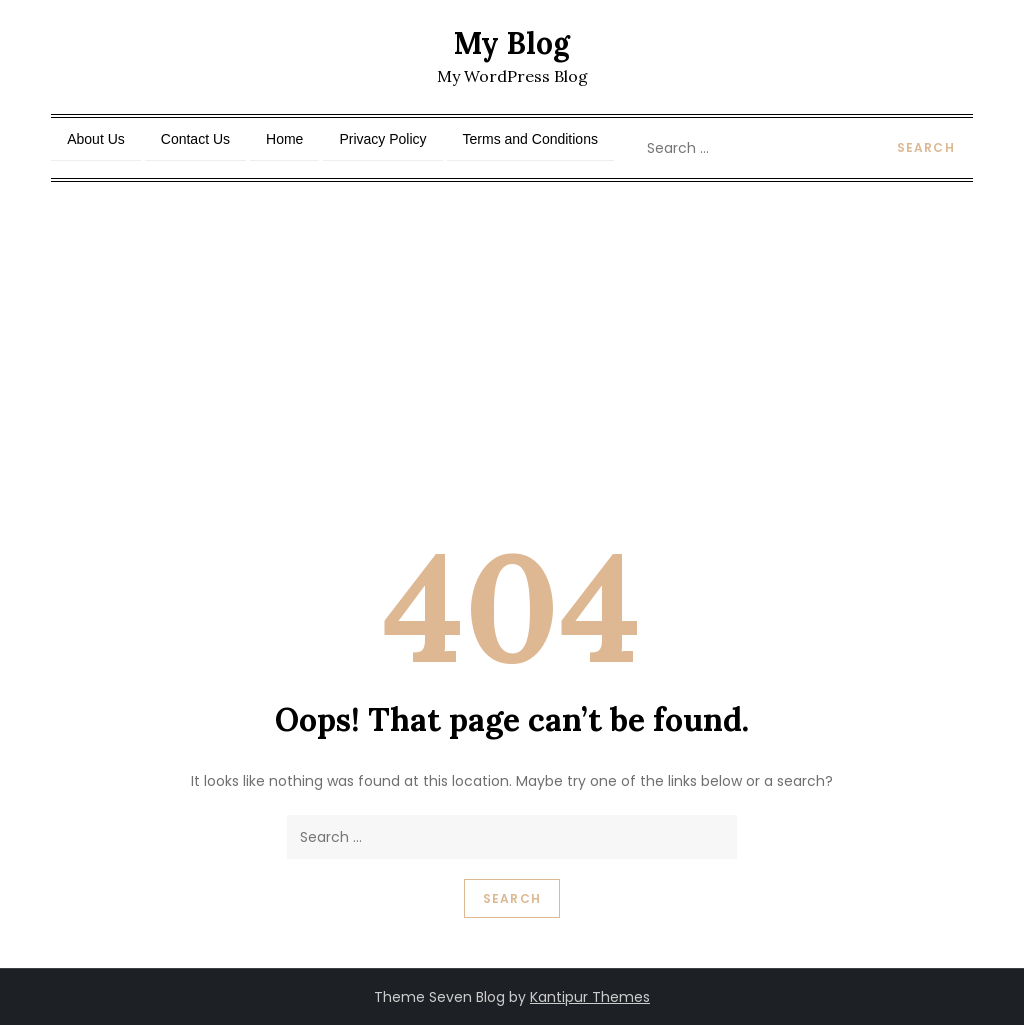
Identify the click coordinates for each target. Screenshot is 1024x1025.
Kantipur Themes (590, 997)
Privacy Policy (382, 139)
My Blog (512, 43)
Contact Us (195, 139)
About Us (96, 139)
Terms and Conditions (530, 139)
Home (284, 139)
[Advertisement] (512, 332)
